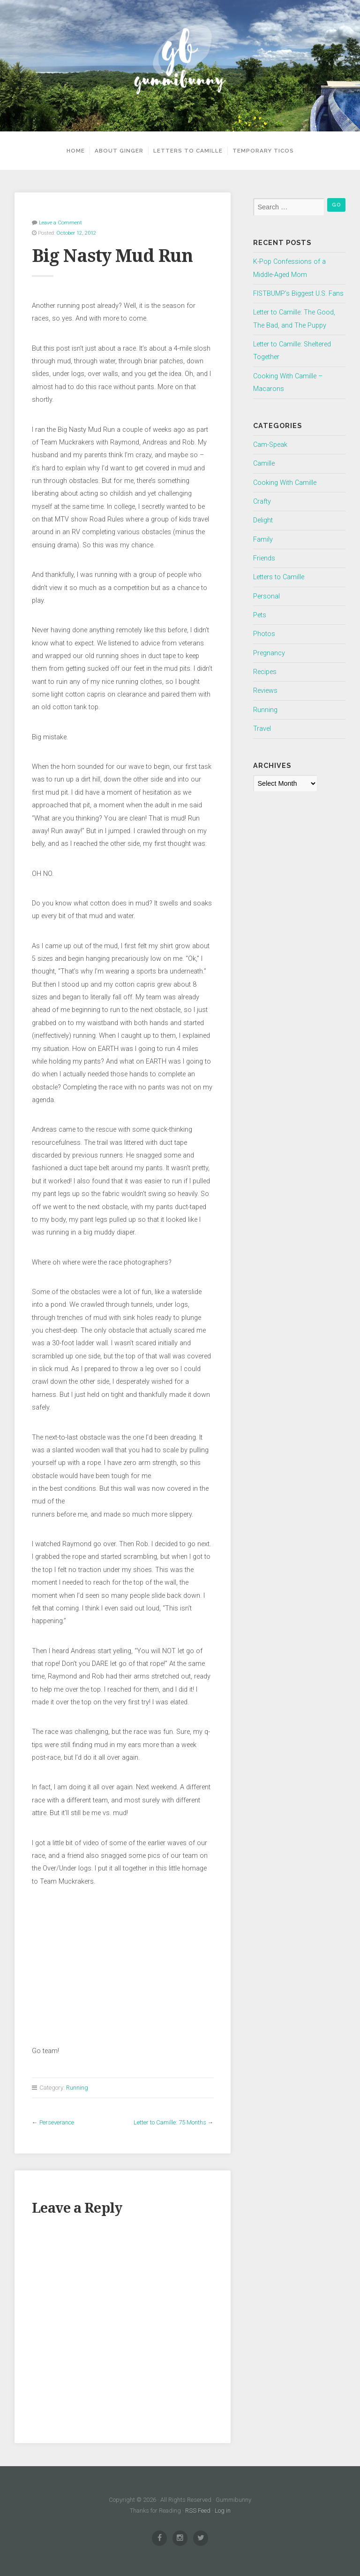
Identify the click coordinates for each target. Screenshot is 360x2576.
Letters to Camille (188, 150)
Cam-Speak (270, 445)
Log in (223, 2510)
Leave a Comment (60, 222)
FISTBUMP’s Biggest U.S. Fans (298, 294)
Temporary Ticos (263, 150)
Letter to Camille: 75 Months (170, 2122)
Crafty (262, 502)
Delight (263, 520)
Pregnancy (269, 653)
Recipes (265, 672)
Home (76, 150)
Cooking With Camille (284, 483)
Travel (262, 729)
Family (263, 540)
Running (77, 2087)
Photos (264, 634)
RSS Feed (197, 2510)
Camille (264, 464)
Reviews (265, 691)
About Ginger (119, 150)
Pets (259, 615)
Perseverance (56, 2122)
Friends (264, 558)
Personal (266, 596)
